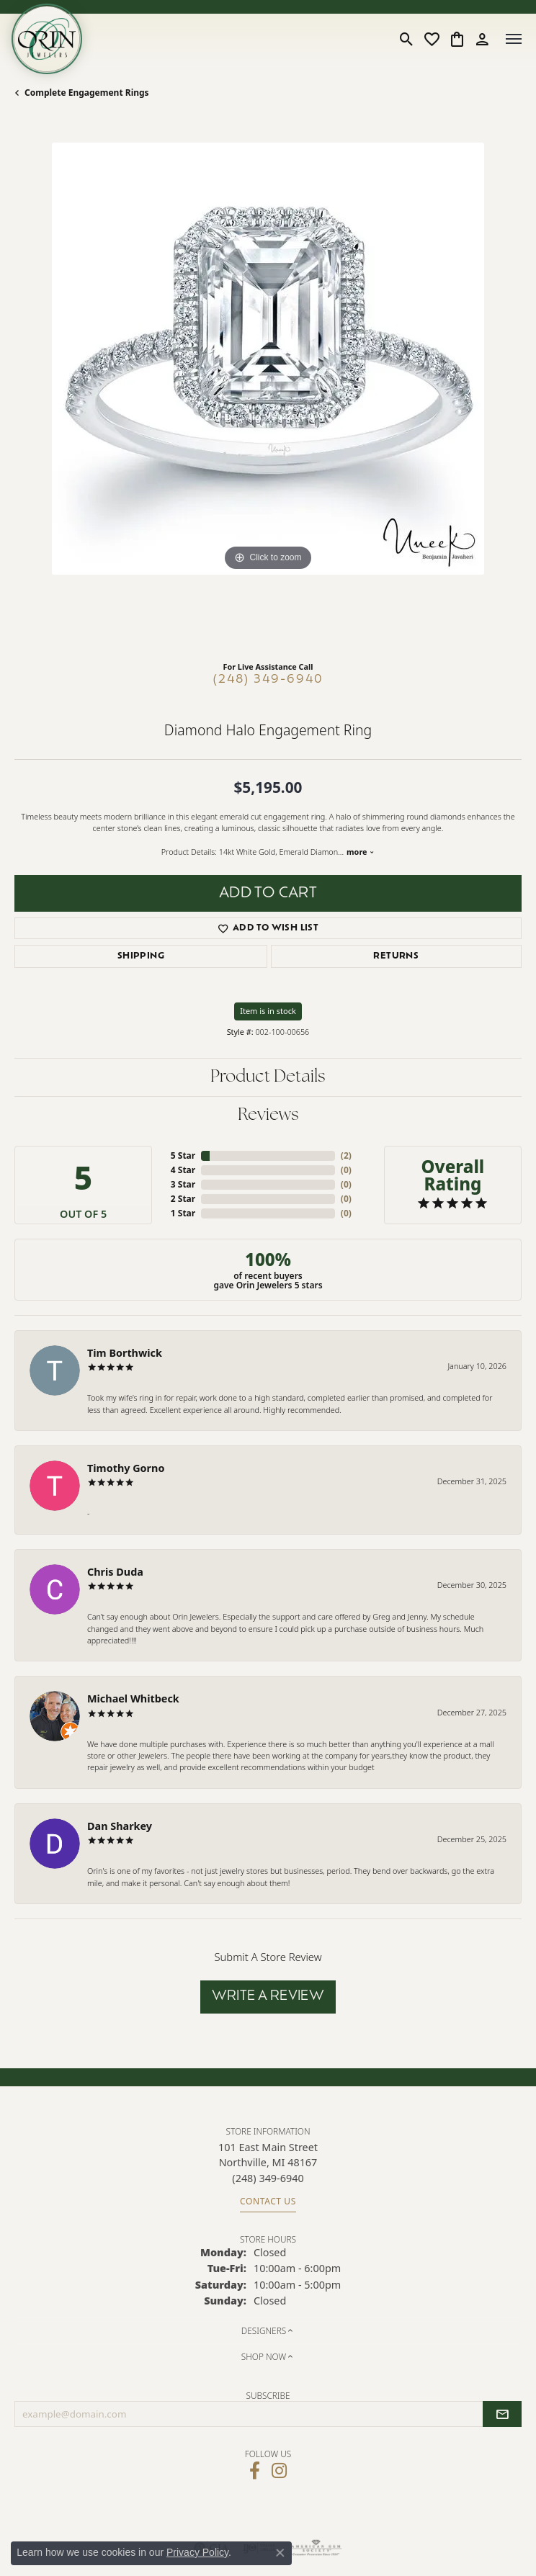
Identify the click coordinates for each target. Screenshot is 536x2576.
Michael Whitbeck (133, 1698)
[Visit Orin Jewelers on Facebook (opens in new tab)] (254, 2470)
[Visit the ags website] (316, 2548)
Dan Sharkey (119, 1826)
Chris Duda (115, 1572)
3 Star (183, 1184)
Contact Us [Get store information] (268, 2201)
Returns (396, 956)
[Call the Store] (267, 2178)
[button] (407, 38)
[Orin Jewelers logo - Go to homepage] (46, 38)
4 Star (183, 1170)
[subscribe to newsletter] (502, 2414)
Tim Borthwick (124, 1353)
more (361, 851)
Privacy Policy (197, 2552)
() (346, 1155)
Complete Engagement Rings (86, 92)
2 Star (183, 1199)
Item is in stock (268, 1010)
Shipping (140, 956)
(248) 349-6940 (268, 680)
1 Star (183, 1213)
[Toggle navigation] (514, 38)
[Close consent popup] (280, 2553)
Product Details (268, 1077)
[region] (268, 396)
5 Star (183, 1155)
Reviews (268, 1115)
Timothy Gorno (125, 1468)
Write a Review (268, 1996)
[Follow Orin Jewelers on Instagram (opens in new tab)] (279, 2470)
